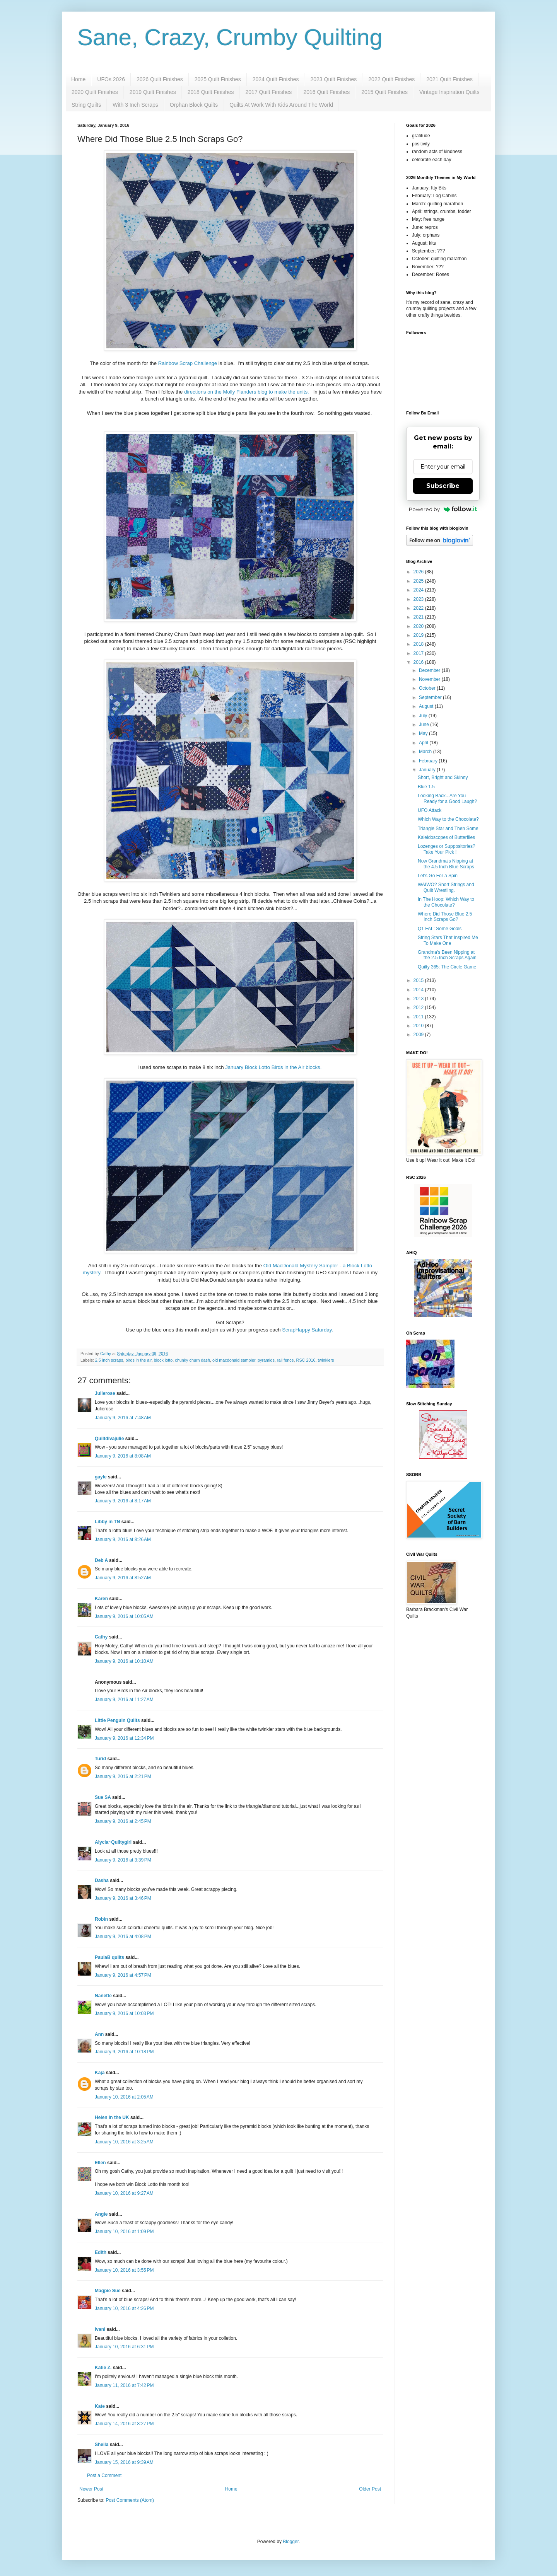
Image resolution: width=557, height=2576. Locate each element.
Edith (100, 2252)
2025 (419, 581)
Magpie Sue (108, 2290)
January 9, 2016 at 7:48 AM (123, 1417)
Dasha (102, 1880)
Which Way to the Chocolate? (448, 819)
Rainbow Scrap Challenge (188, 363)
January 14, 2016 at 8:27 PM (124, 2423)
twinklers (326, 1360)
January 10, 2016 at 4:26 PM (124, 2308)
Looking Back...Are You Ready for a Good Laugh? (447, 798)
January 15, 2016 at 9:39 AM (124, 2462)
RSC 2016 (306, 1360)
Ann (99, 2034)
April (424, 742)
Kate (100, 2406)
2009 (419, 1034)
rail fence (285, 1360)
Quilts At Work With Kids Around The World (281, 105)
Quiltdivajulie (109, 1438)
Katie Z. (103, 2367)
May (424, 733)
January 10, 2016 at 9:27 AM (124, 2193)
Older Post (370, 2489)
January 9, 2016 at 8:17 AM (123, 1501)
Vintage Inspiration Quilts (449, 92)
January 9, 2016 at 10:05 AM (124, 1616)
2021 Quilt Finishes (449, 79)
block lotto (163, 1360)
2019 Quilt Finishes (153, 92)
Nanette (103, 1995)
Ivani (100, 2329)
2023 (419, 599)
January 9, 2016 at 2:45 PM (123, 1821)
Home (78, 79)
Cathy (101, 1637)
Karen (101, 1598)
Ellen (100, 2162)
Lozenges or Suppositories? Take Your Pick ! (446, 849)
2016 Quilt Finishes (326, 92)
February (429, 761)
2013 (419, 998)
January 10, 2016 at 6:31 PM (124, 2346)
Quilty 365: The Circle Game (447, 967)
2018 (419, 644)
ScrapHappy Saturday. (308, 1330)
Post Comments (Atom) (130, 2500)
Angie (101, 2214)
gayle (101, 1477)
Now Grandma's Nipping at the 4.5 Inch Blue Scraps (446, 863)
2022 (419, 608)
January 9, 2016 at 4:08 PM (123, 1936)
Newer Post (91, 2489)
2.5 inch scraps (109, 1360)
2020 (419, 626)
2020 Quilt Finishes (95, 92)
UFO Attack (429, 810)
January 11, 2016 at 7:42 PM (124, 2385)
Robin (101, 1919)
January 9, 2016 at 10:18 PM (124, 2051)
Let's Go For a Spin (438, 875)
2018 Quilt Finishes (211, 92)
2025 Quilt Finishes (218, 79)
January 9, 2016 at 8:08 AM (123, 1456)
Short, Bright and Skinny (443, 777)
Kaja (99, 2072)
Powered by (443, 509)
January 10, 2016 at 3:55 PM (124, 2270)
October (428, 688)
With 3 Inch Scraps (135, 105)
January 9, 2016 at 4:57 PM (123, 1975)
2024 (419, 590)
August (427, 706)
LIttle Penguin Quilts (117, 1720)
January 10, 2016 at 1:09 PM (124, 2231)
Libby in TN (107, 1521)
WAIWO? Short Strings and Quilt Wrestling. (446, 887)
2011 (419, 1016)
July (424, 715)
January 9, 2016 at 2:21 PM (123, 1776)
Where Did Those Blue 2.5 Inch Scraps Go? (445, 916)
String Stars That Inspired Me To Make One (448, 940)
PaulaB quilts (109, 1957)
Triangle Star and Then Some (448, 828)
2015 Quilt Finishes (384, 92)
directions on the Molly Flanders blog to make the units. (247, 392)
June (424, 724)
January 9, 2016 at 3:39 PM (123, 1860)
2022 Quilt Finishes (391, 79)
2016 (419, 662)
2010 (419, 1025)
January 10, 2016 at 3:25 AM (124, 2142)
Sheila (101, 2444)
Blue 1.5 (426, 786)
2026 (419, 572)
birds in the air (138, 1360)
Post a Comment (104, 2475)
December (430, 670)
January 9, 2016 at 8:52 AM (123, 1577)
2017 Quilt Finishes (269, 92)
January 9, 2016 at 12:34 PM (124, 1738)
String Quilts (86, 105)
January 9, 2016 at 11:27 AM (124, 1699)
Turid (100, 1758)
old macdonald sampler (233, 1360)
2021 (419, 617)
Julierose (105, 1393)
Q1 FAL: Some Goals (439, 928)
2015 (419, 980)
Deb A (101, 1560)
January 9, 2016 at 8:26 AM (123, 1539)
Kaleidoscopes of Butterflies (446, 837)
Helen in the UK (112, 2117)
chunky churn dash (192, 1360)
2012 (419, 1007)
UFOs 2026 (111, 79)
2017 (419, 653)
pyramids (266, 1360)
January (428, 769)
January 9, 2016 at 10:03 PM (124, 2013)
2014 (419, 989)
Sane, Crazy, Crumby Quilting (230, 37)
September (431, 697)
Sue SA (103, 1797)
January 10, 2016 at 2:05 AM (124, 2097)
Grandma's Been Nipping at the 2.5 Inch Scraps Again (447, 955)
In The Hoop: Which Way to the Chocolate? (446, 902)
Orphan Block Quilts (194, 105)
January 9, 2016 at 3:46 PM (123, 1898)
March (426, 751)
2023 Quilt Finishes (333, 79)
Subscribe (443, 485)
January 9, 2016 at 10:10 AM (124, 1661)
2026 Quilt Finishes (160, 79)
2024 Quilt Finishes (276, 79)
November (430, 679)
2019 (419, 635)
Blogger (291, 2541)
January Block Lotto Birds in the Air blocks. (273, 1067)
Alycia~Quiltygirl (113, 1842)
